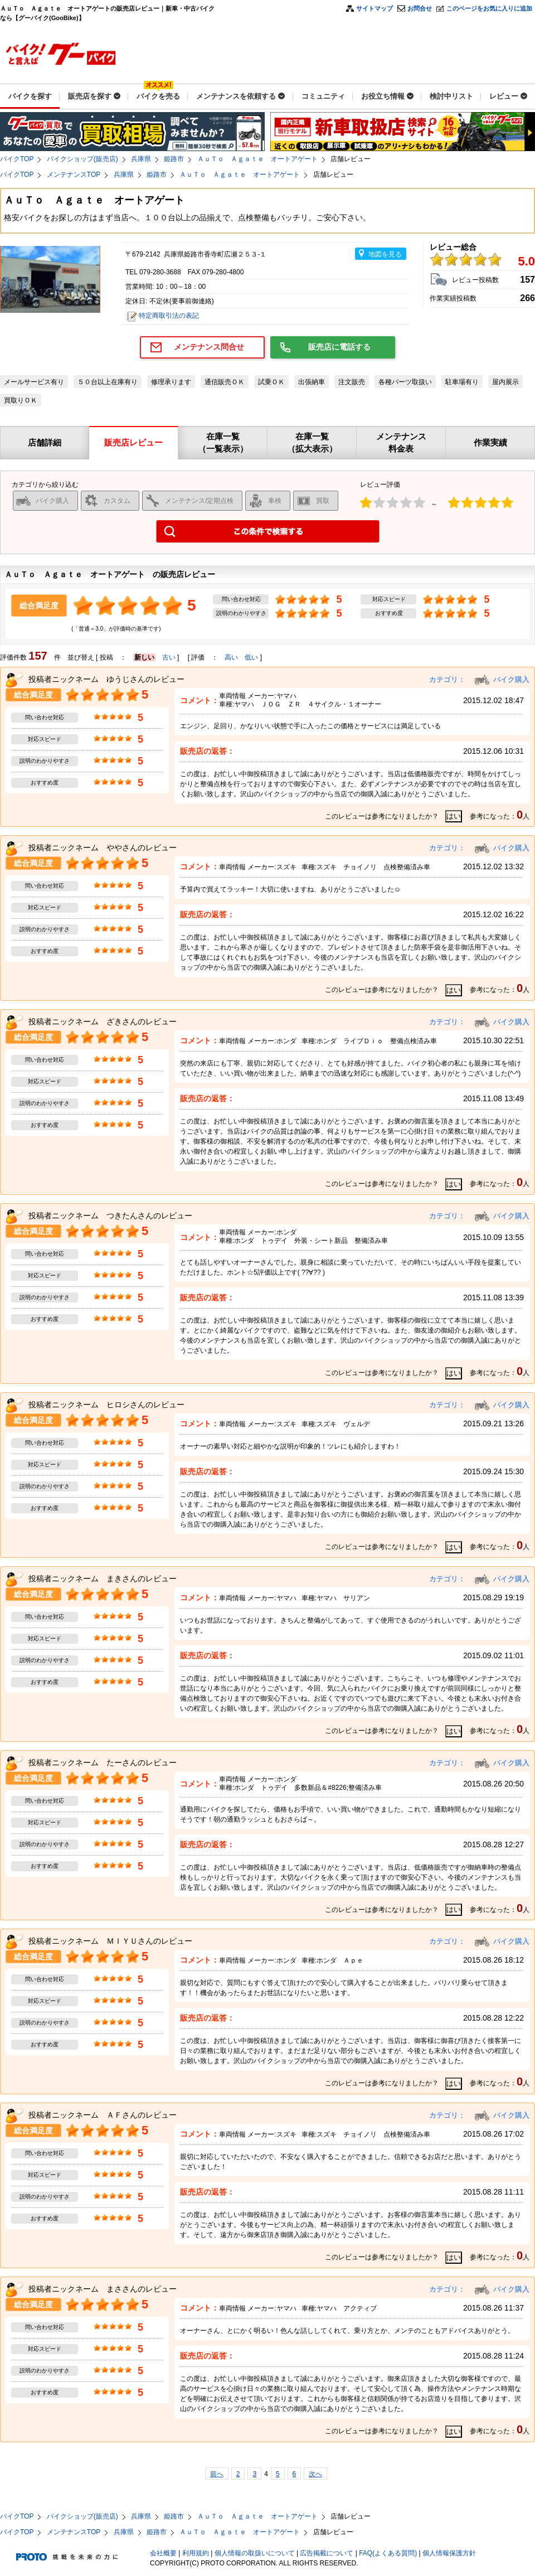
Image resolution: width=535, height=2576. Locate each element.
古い (169, 657)
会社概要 (163, 2553)
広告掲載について (326, 2553)
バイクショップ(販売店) (82, 159)
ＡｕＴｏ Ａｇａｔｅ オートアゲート (257, 159)
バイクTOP (16, 159)
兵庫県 (141, 159)
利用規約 (195, 2553)
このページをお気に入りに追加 (489, 8)
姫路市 (174, 159)
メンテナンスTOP (73, 174)
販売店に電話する (339, 346)
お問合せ (419, 8)
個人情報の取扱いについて (255, 2553)
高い (231, 657)
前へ (216, 2474)
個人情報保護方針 (449, 2553)
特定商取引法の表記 (169, 315)
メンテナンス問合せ (209, 346)
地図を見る (385, 254)
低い (251, 657)
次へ (315, 2474)
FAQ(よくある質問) (388, 2553)
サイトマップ (374, 8)
